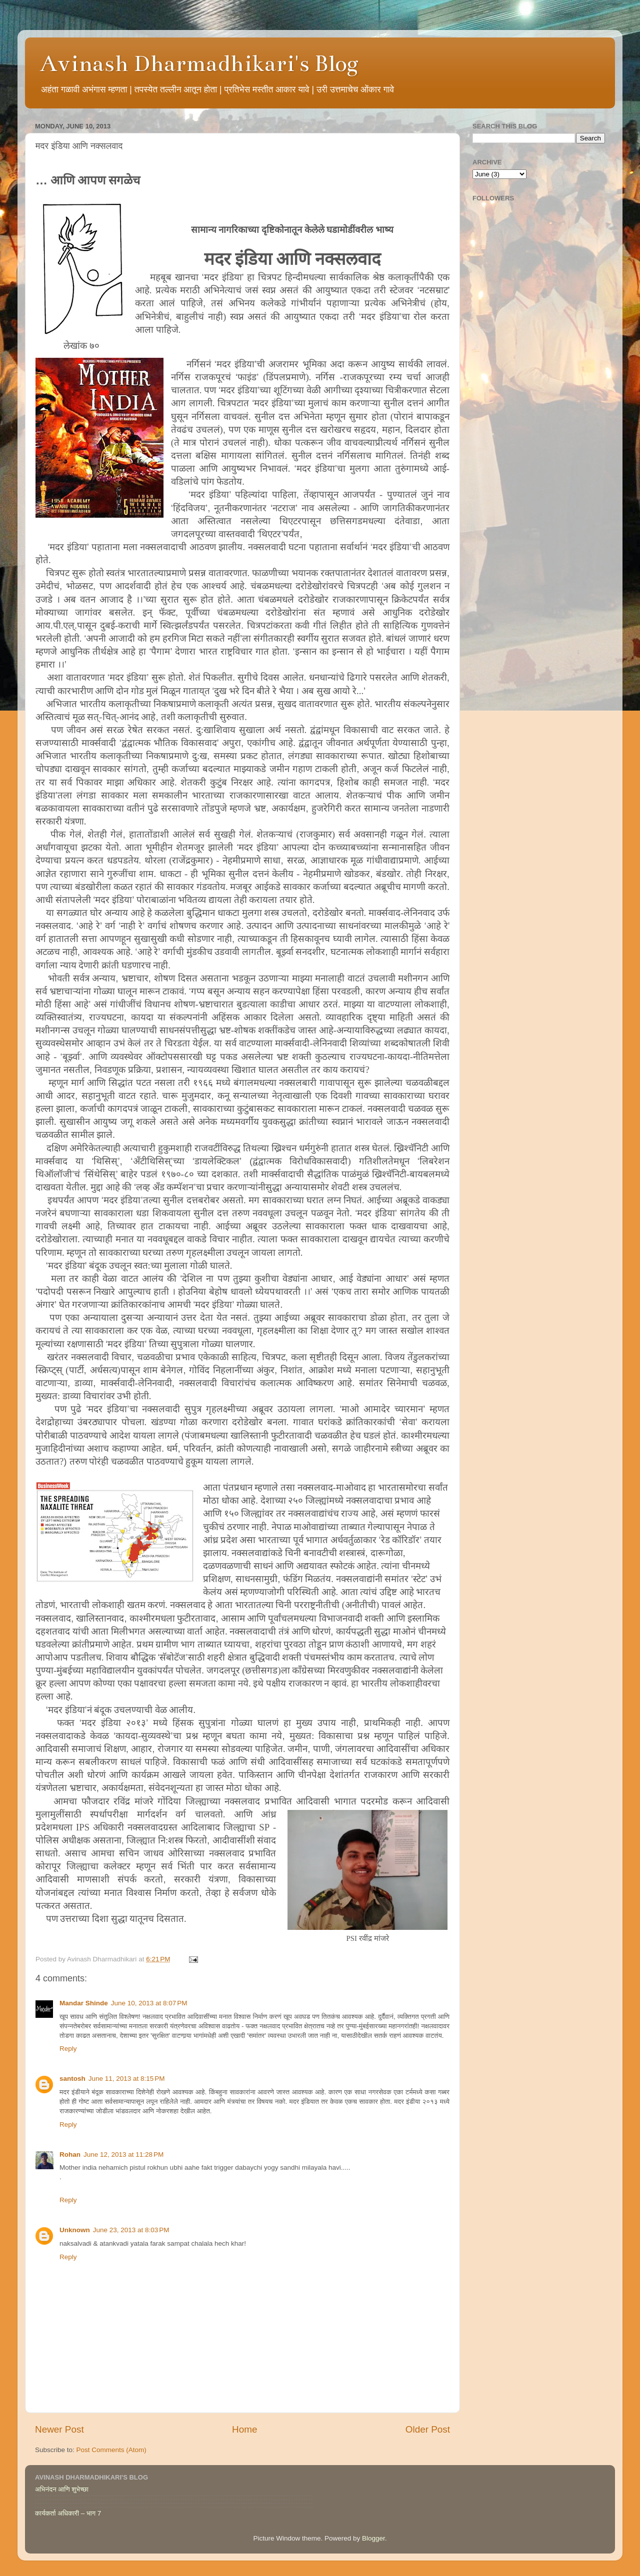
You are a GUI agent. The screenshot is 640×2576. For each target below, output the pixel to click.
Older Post (428, 2429)
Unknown (75, 2230)
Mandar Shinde (84, 2003)
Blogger (373, 2538)
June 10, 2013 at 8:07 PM (149, 2003)
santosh (73, 2078)
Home (244, 2429)
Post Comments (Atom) (111, 2450)
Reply (68, 2048)
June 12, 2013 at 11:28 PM (124, 2154)
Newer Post (59, 2429)
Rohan (70, 2154)
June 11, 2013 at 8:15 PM (126, 2078)
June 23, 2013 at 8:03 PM (131, 2230)
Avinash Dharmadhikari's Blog (199, 63)
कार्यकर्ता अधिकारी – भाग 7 (68, 2513)
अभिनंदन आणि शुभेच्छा (61, 2489)
